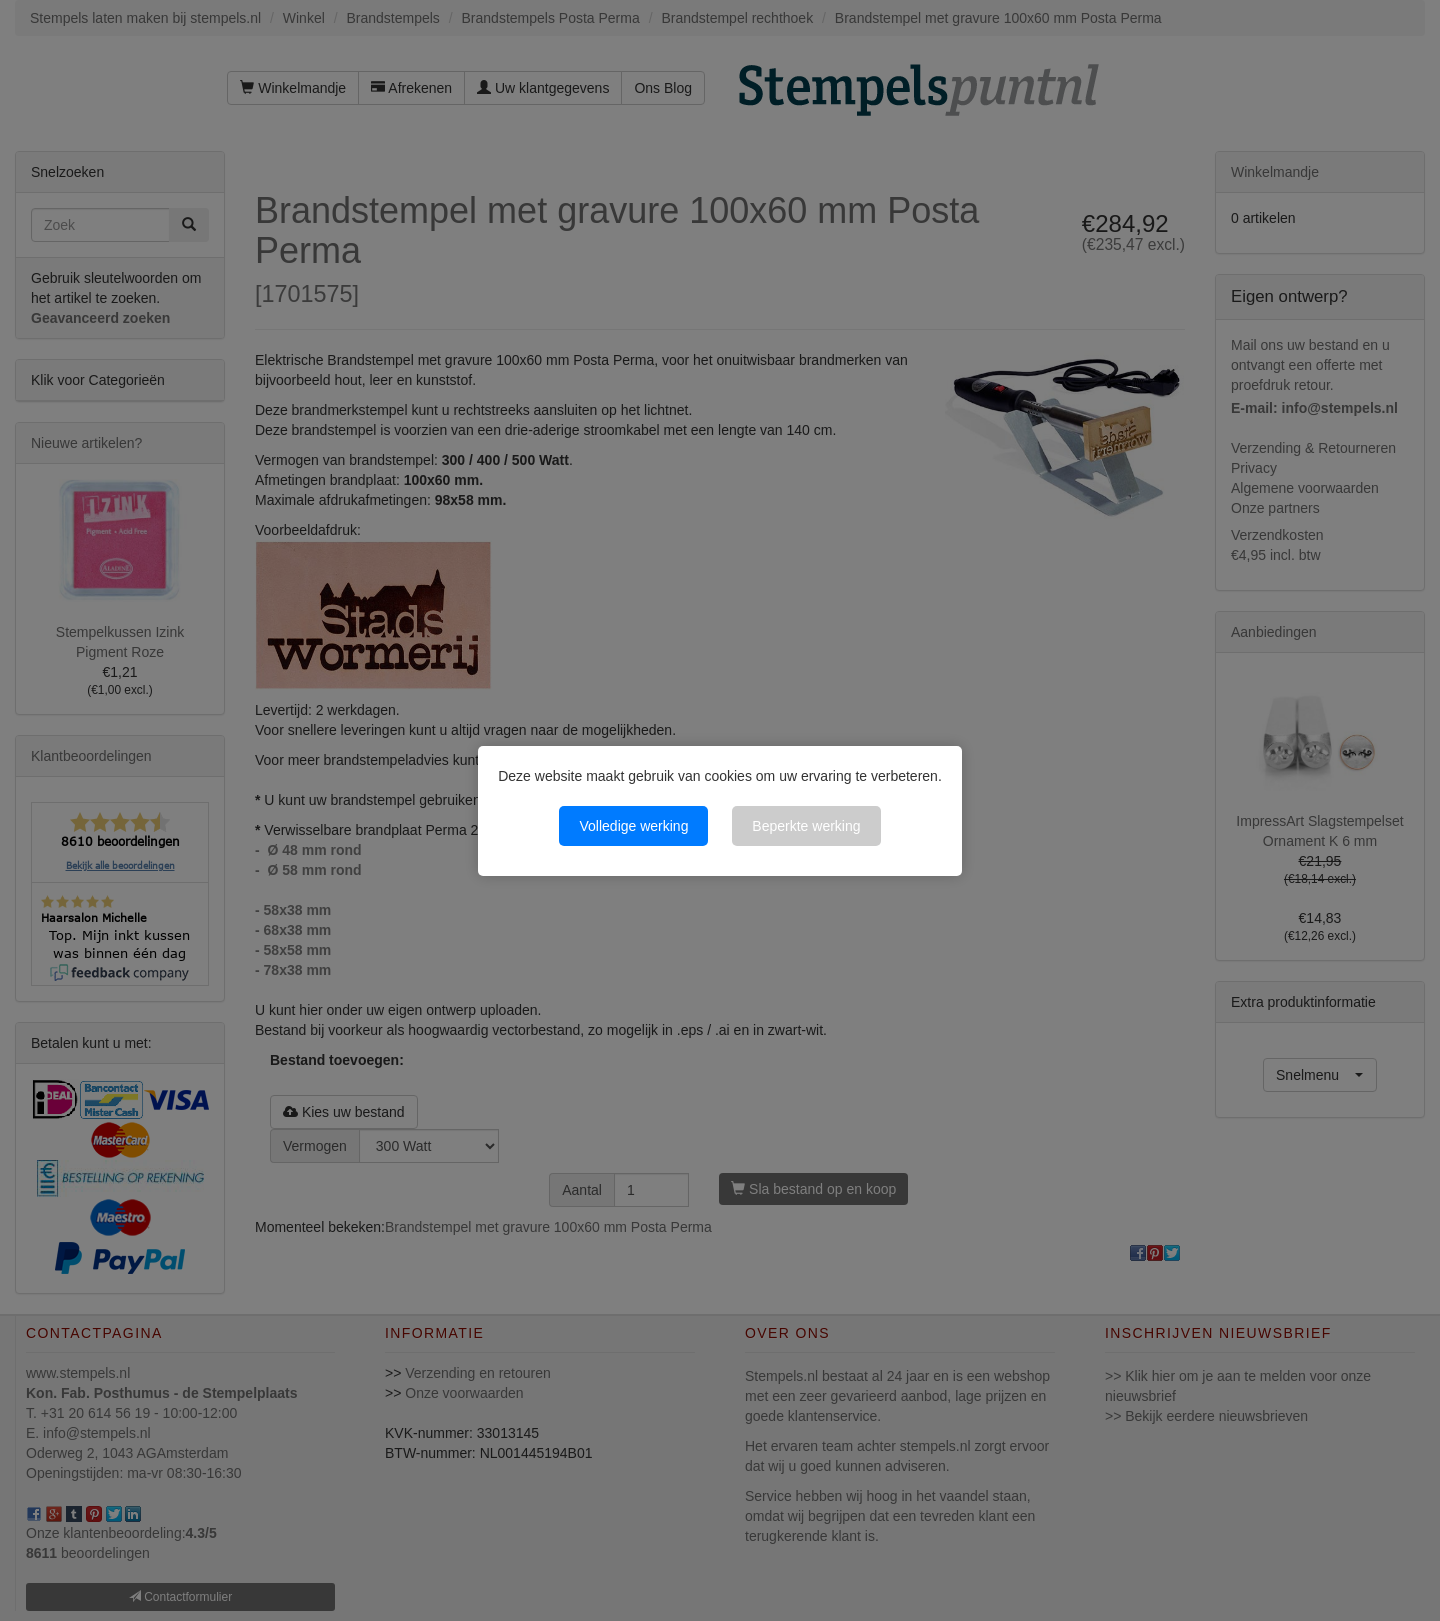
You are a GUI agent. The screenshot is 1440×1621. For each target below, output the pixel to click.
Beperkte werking (806, 826)
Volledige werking (633, 826)
